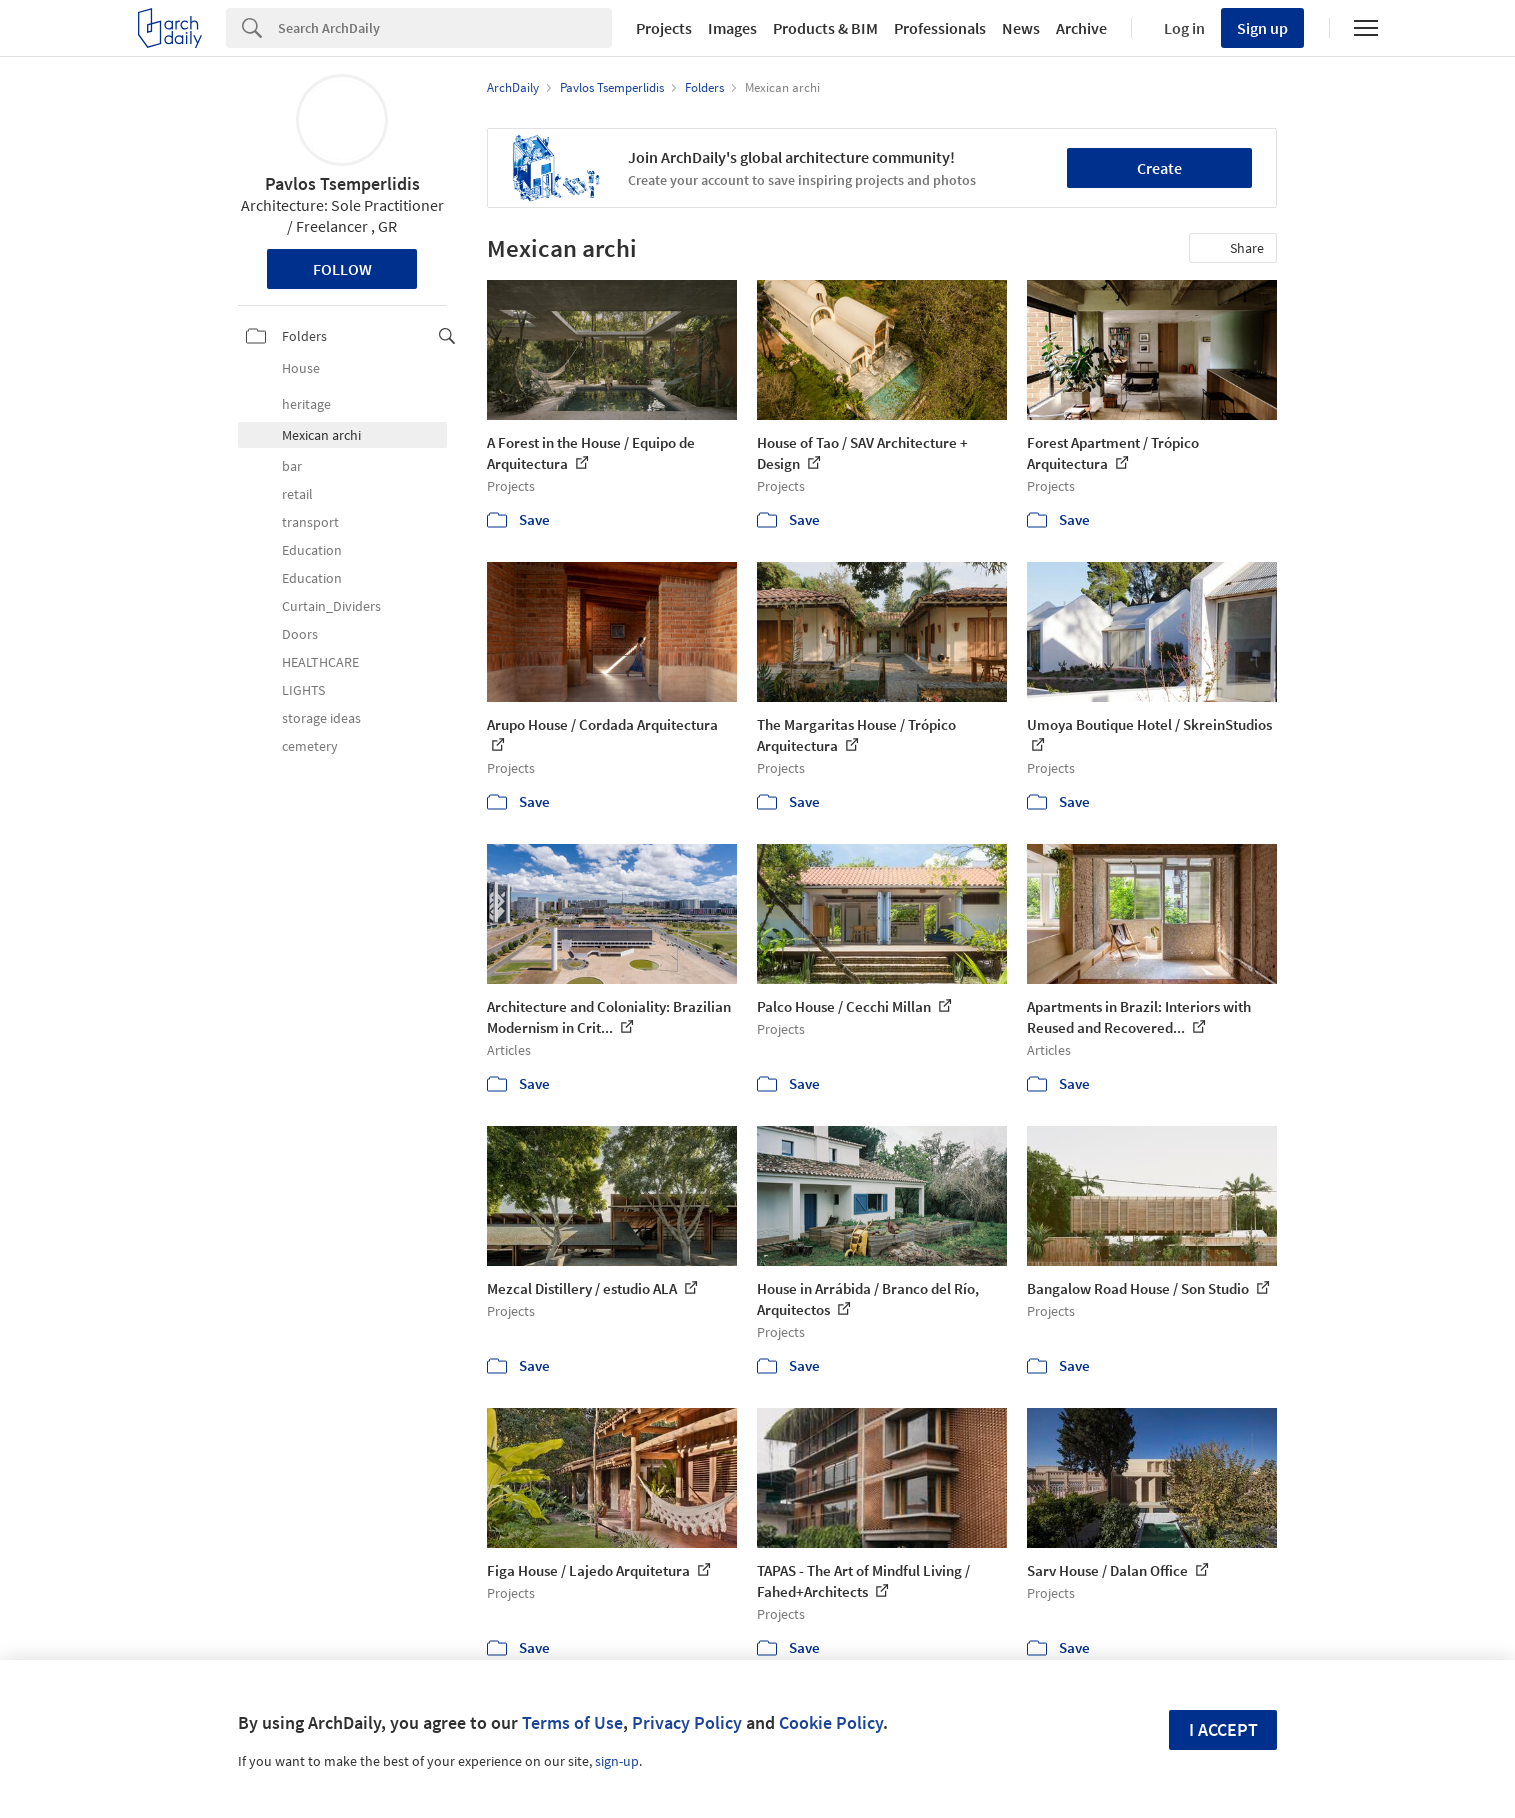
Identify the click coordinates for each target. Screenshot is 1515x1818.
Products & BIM (825, 28)
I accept (1223, 1729)
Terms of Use (572, 1722)
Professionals (940, 28)
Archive (1081, 28)
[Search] (445, 28)
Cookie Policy (831, 1722)
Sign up (1262, 28)
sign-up (617, 1761)
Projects (664, 28)
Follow (342, 269)
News (1021, 28)
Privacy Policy (687, 1722)
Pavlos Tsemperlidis (342, 183)
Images (732, 28)
